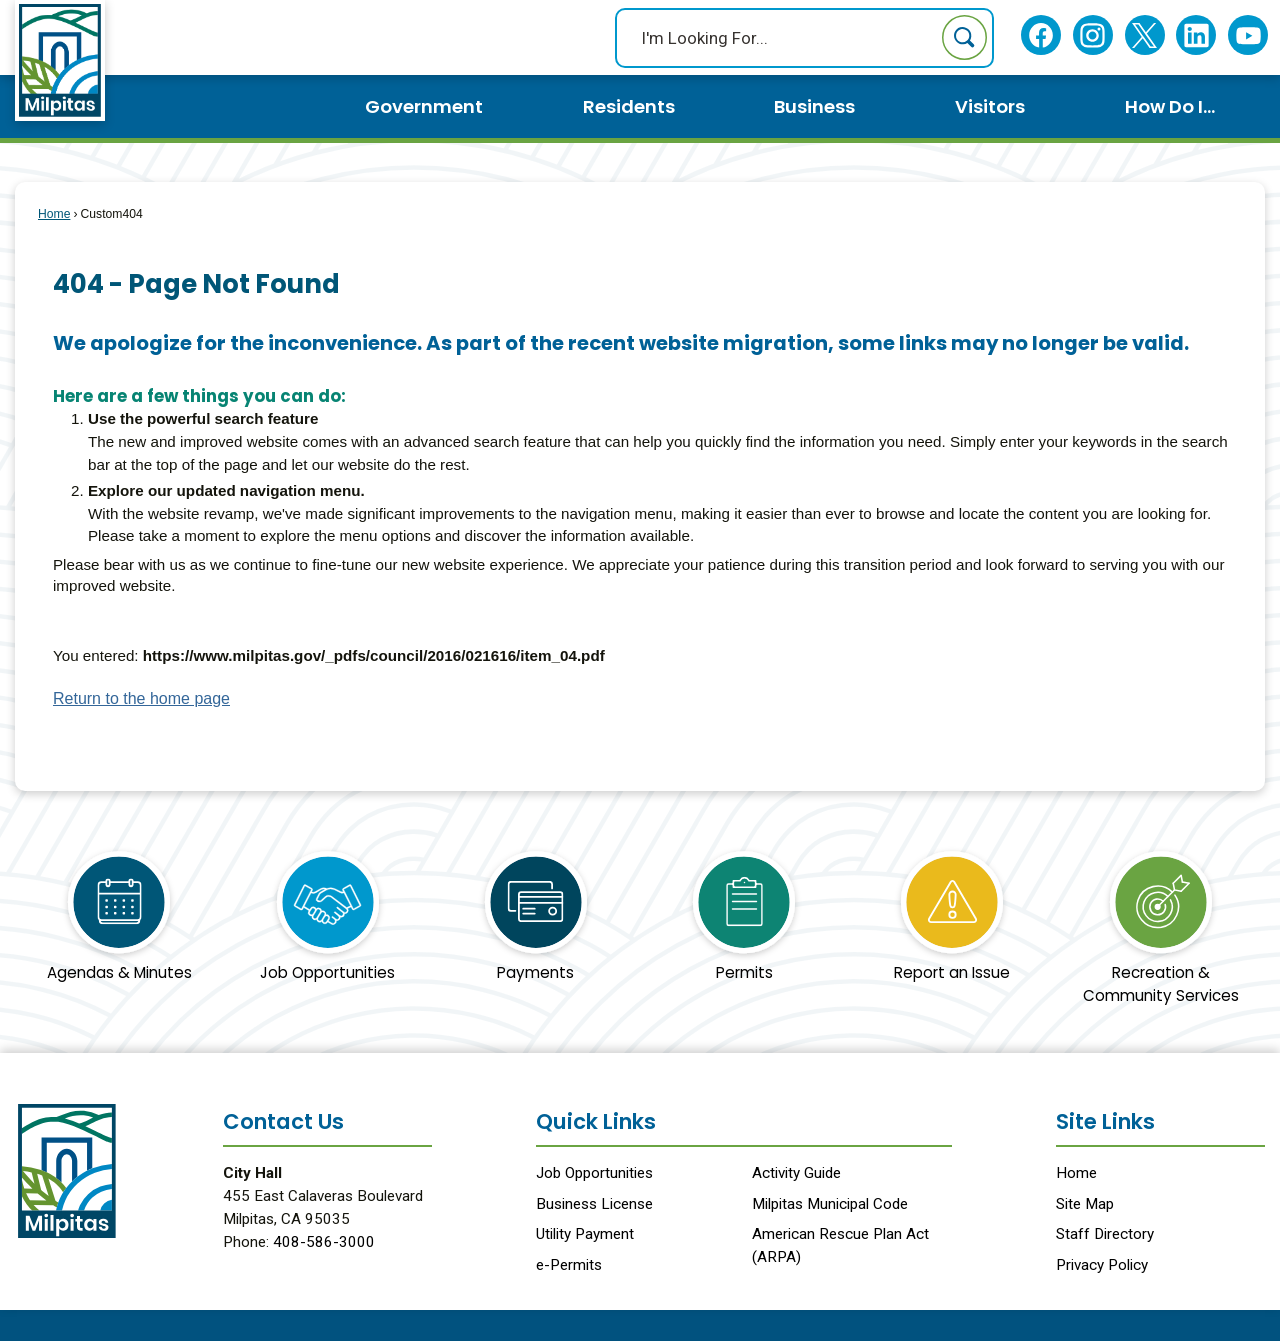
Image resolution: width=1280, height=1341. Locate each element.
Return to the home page (141, 698)
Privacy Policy (1102, 1265)
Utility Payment (585, 1234)
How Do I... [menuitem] (1170, 106)
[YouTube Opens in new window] (1248, 35)
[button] (964, 37)
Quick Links (596, 1121)
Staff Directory (1105, 1234)
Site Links (1105, 1121)
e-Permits (569, 1265)
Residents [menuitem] (629, 106)
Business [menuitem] (814, 106)
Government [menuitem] (424, 106)
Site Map (1085, 1204)
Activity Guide (796, 1173)
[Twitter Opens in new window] (1144, 35)
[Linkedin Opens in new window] (1196, 35)
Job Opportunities (594, 1173)
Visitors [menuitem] (990, 106)
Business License (594, 1204)
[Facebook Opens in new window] (1041, 35)
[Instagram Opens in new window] (1092, 35)
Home (54, 214)
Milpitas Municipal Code (830, 1204)
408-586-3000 (324, 1242)
